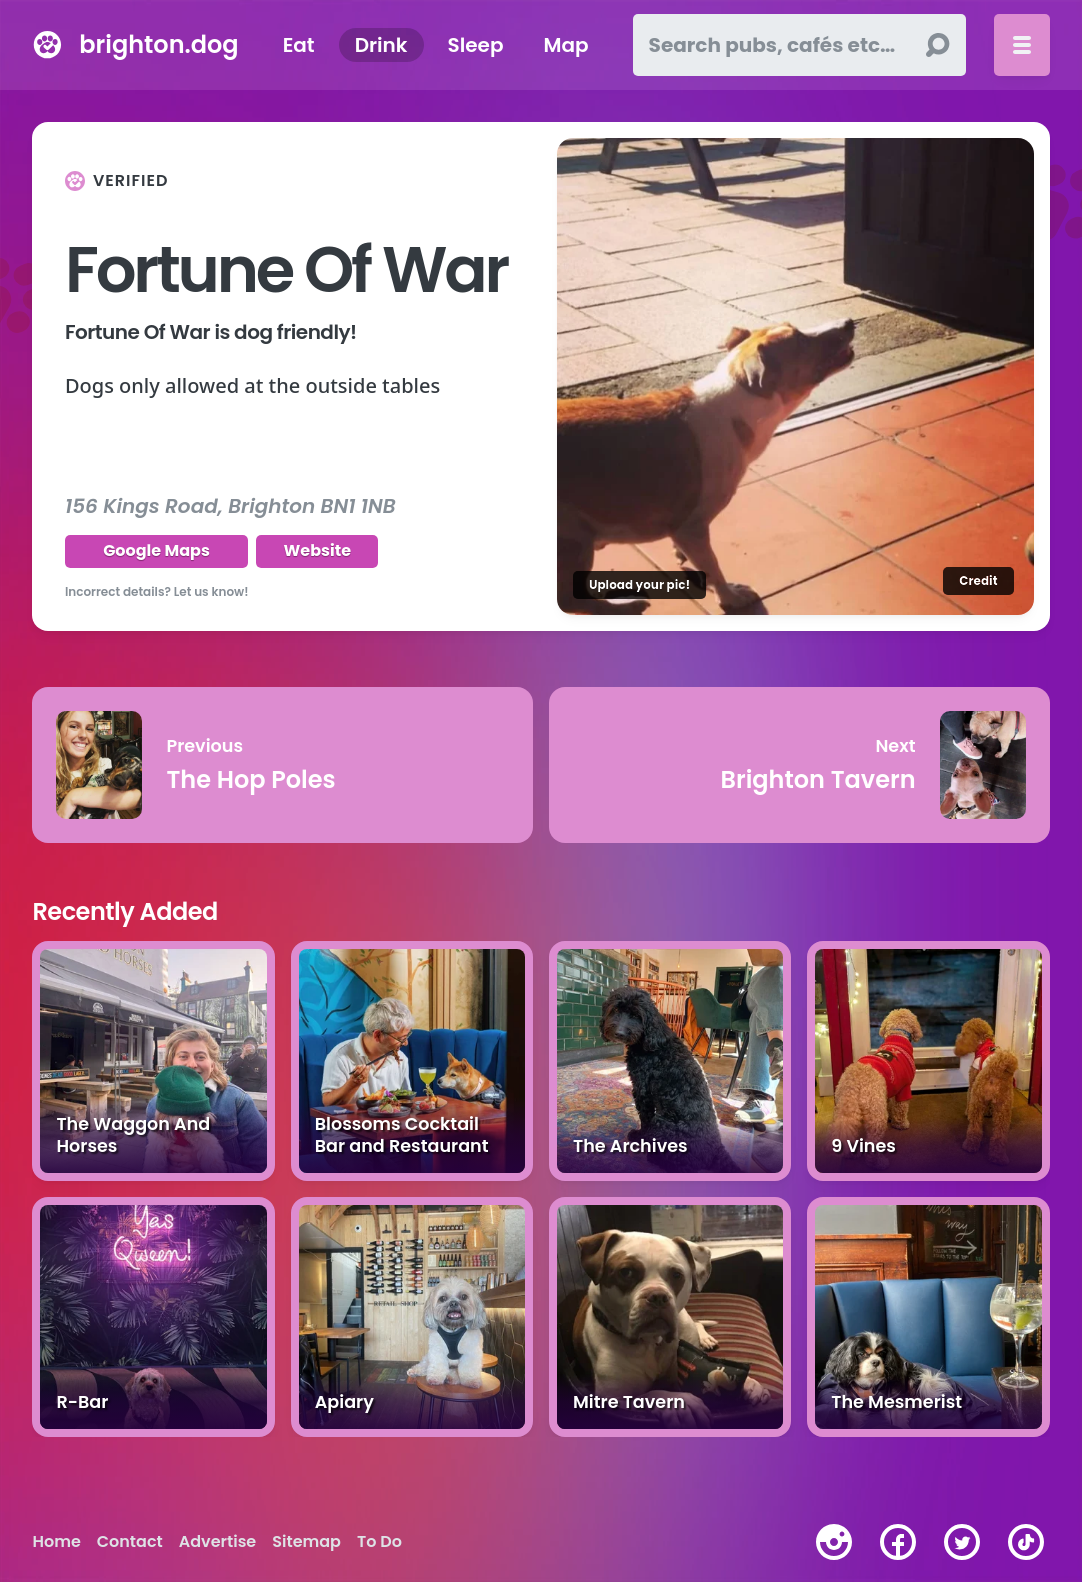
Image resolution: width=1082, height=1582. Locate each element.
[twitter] (962, 1542)
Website (317, 550)
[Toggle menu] (1022, 45)
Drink (381, 45)
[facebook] (898, 1542)
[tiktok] (1026, 1542)
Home (56, 1542)
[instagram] (834, 1542)
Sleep (476, 45)
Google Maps (156, 550)
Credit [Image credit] (978, 580)
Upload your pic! (639, 584)
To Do (379, 1542)
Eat (299, 45)
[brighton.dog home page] (47, 45)
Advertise (217, 1542)
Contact (130, 1542)
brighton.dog (158, 44)
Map (566, 45)
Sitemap (306, 1542)
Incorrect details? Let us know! (157, 591)
